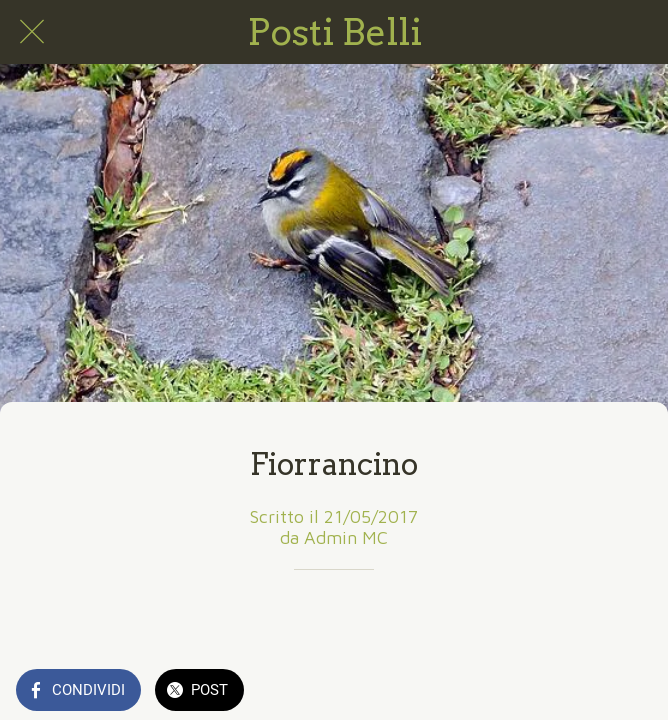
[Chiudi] (32, 32)
